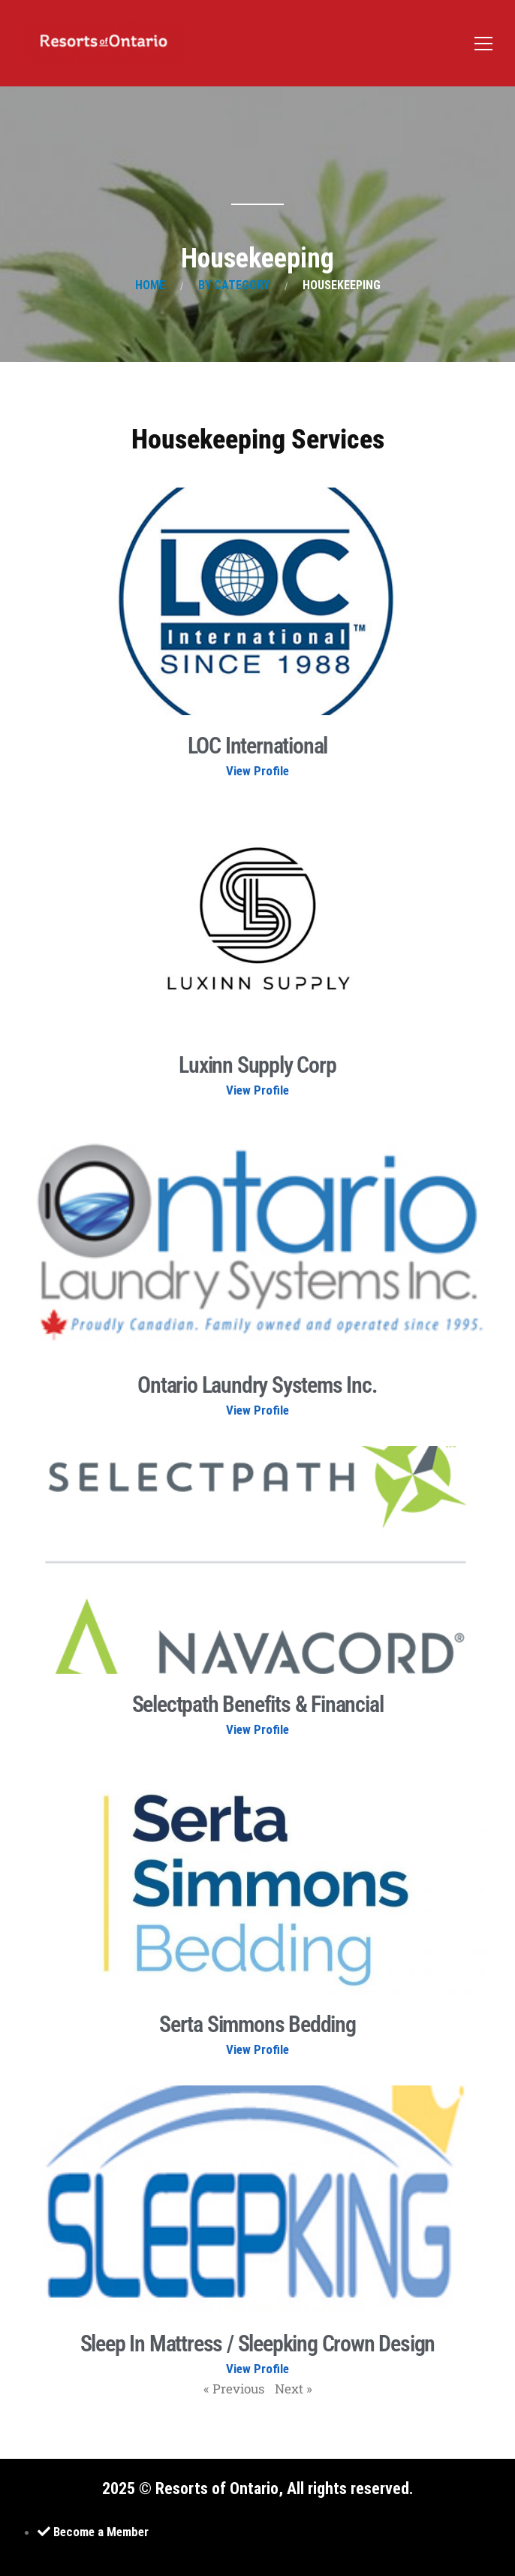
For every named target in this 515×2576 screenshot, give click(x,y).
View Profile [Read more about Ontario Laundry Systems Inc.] (257, 1410)
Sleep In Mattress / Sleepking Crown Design (257, 2343)
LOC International (258, 745)
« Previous (233, 2388)
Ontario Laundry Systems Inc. (257, 1385)
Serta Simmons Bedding (257, 2024)
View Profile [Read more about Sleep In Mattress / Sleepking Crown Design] (257, 2368)
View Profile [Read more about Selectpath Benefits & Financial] (257, 1729)
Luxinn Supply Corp (257, 1065)
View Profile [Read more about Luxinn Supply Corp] (257, 1090)
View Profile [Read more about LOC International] (257, 770)
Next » (293, 2388)
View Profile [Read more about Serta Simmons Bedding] (257, 2049)
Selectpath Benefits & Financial (258, 1704)
